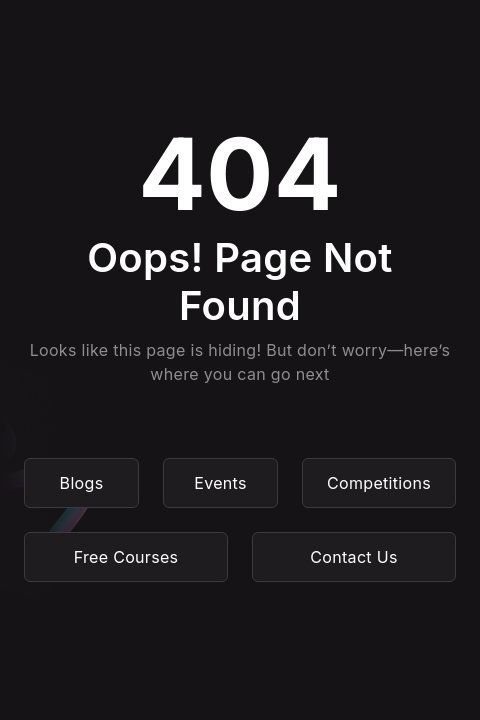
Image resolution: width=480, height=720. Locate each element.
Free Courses (126, 557)
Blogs (82, 483)
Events (220, 483)
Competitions (379, 483)
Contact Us (353, 557)
